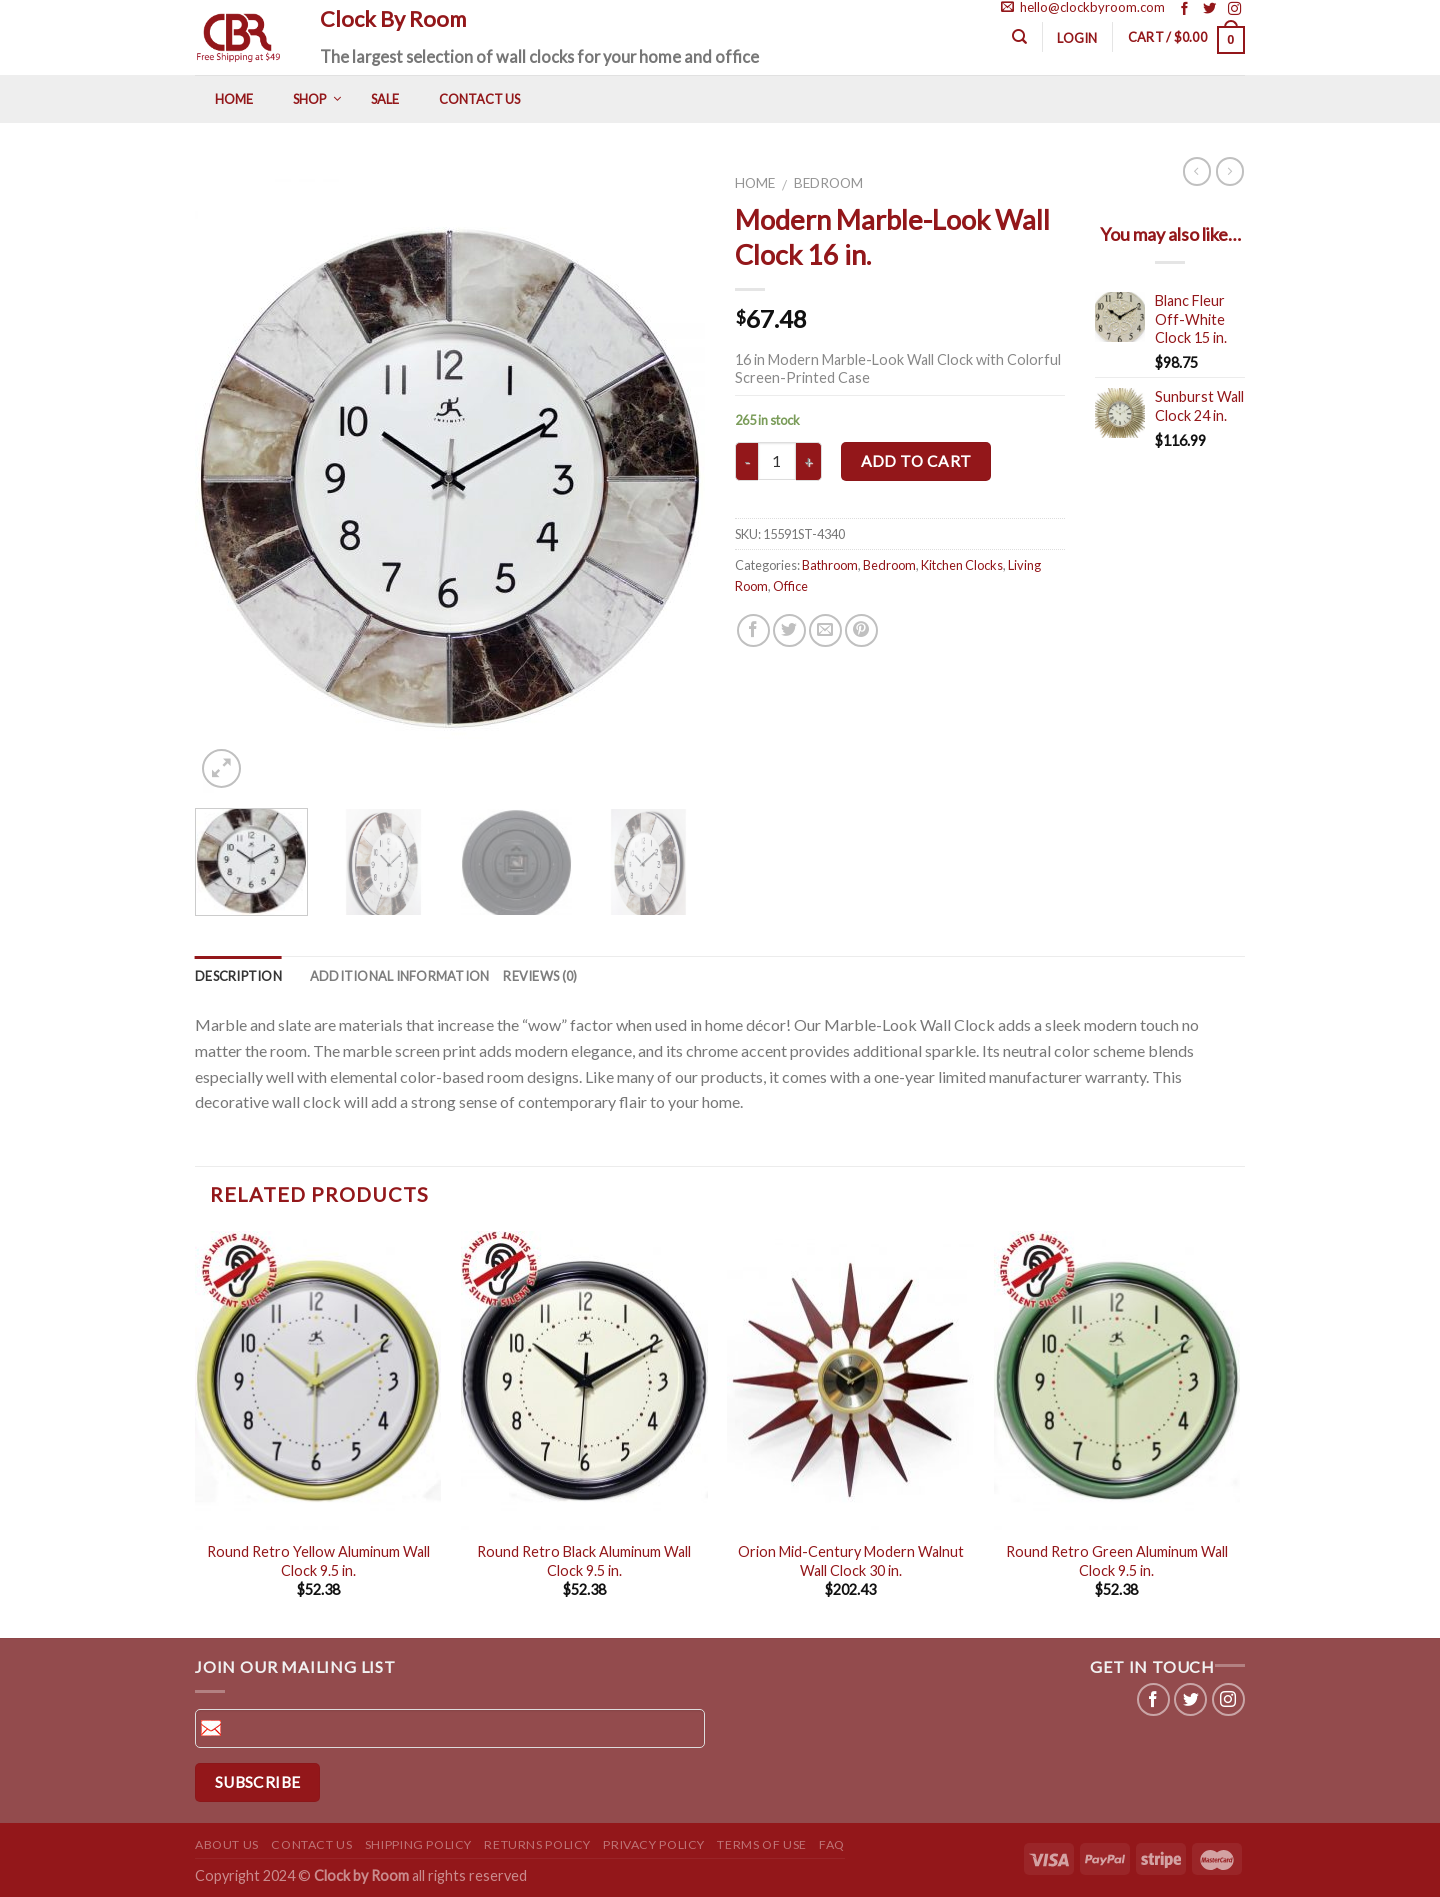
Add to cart (916, 461)
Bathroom (830, 565)
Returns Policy (537, 1844)
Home (755, 183)
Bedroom (828, 183)
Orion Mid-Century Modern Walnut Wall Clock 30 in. (851, 1561)
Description (238, 976)
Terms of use (761, 1844)
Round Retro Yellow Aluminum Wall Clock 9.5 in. (318, 1561)
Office (790, 586)
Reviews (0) (540, 976)
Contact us (311, 1844)
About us (227, 1844)
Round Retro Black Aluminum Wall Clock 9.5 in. (584, 1561)
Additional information (400, 976)
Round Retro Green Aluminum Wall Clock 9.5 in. (1117, 1561)
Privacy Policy (654, 1844)
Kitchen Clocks (962, 565)
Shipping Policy (418, 1844)
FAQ (832, 1844)
